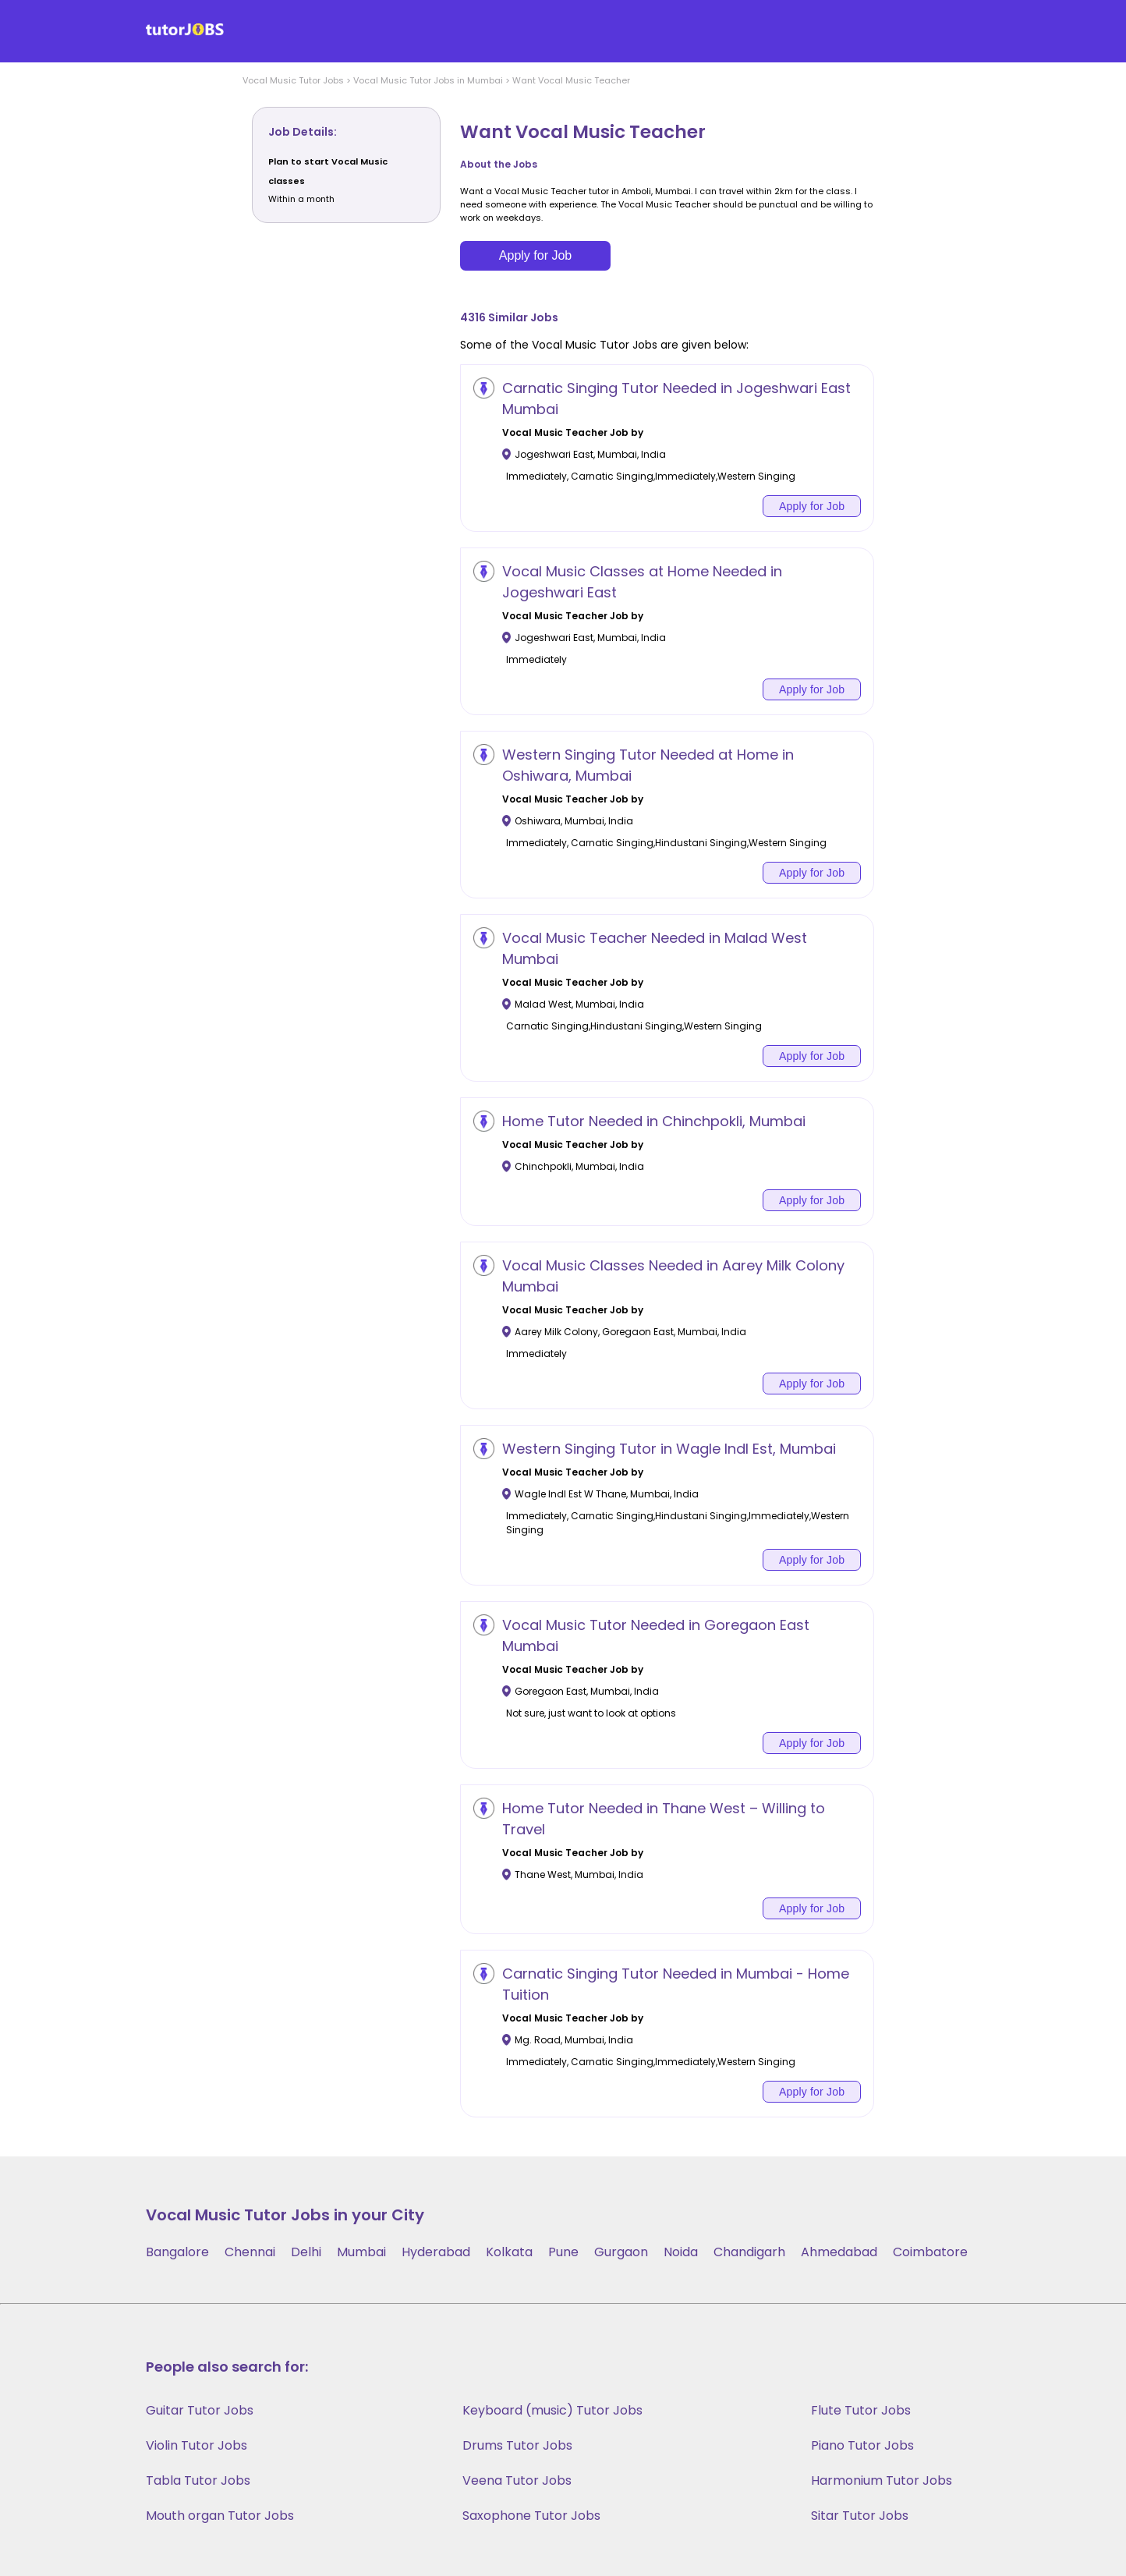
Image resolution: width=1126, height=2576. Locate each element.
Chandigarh (749, 2252)
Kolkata (509, 2252)
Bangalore (177, 2252)
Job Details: (302, 132)
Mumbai (361, 2252)
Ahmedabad (839, 2252)
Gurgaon (621, 2252)
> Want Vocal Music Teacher (566, 80)
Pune (563, 2252)
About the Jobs (498, 164)
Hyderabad (436, 2252)
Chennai (250, 2252)
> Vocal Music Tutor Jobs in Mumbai (423, 80)
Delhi (306, 2252)
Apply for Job (535, 255)
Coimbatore (930, 2252)
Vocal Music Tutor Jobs (293, 80)
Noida (681, 2252)
